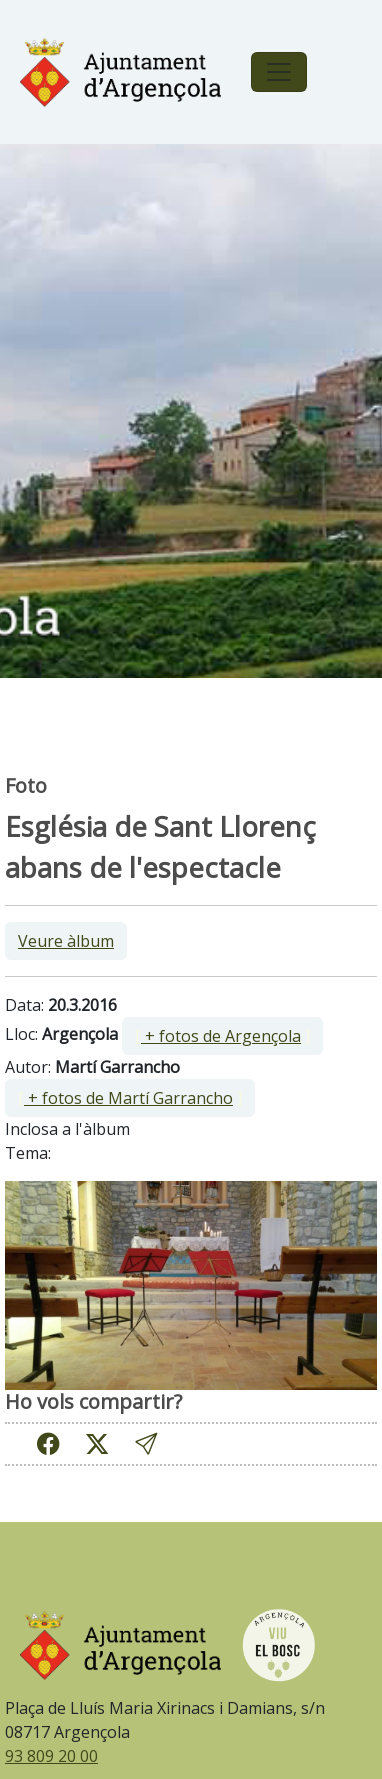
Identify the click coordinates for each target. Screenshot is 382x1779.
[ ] (222, 1036)
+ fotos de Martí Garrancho (128, 1098)
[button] (146, 1443)
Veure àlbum (66, 941)
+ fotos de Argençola (221, 1036)
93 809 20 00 (51, 1756)
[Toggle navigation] (279, 72)
